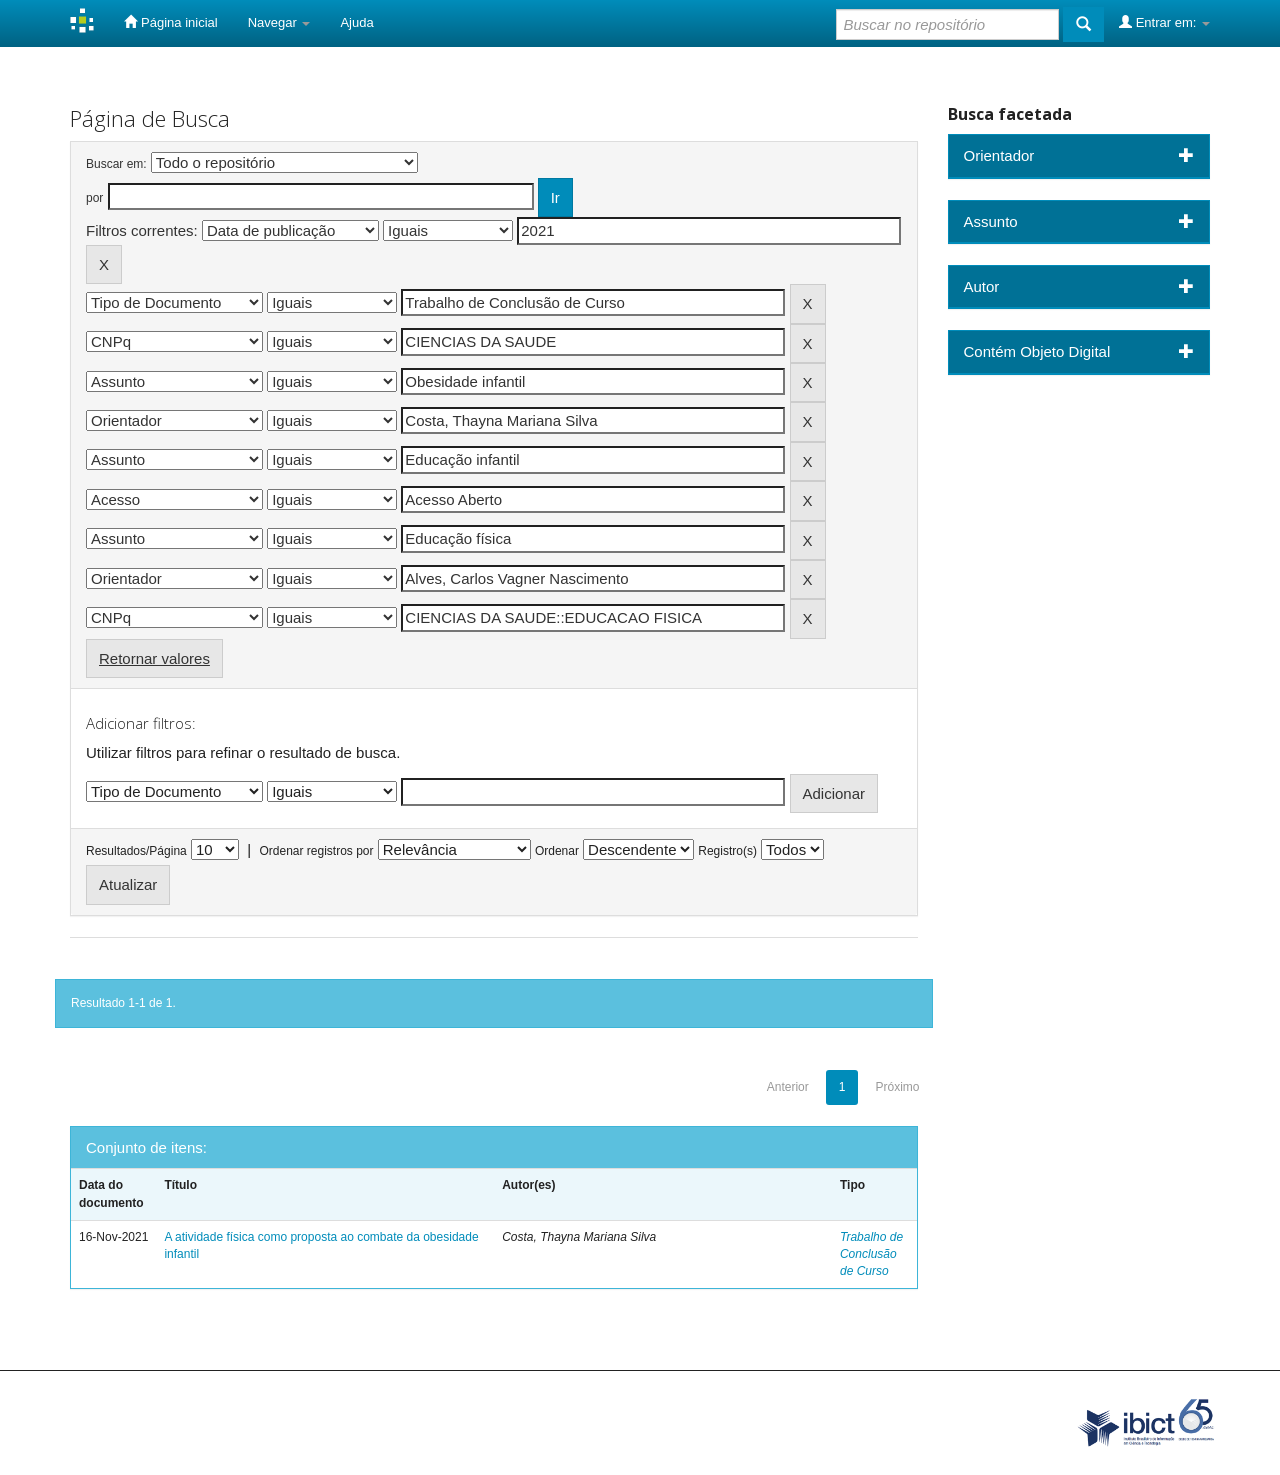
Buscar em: (116, 164)
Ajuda (356, 22)
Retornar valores (154, 658)
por (94, 198)
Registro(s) (727, 851)
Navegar (279, 22)
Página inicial (170, 22)
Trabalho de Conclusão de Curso (871, 1254)
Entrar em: (1164, 22)
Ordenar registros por (316, 851)
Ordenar (557, 851)
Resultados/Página (136, 851)
